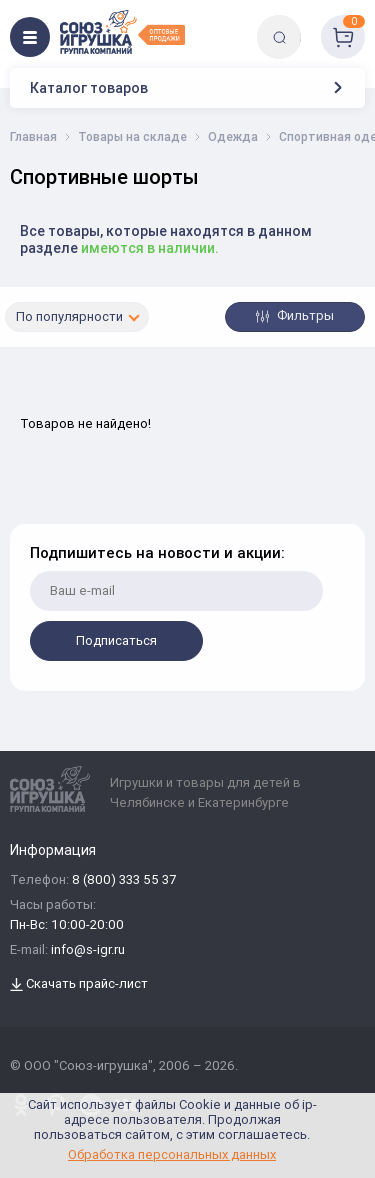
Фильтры (295, 315)
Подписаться (116, 640)
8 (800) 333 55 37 (124, 880)
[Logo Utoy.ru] (122, 32)
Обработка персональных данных (172, 1154)
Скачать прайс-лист (79, 984)
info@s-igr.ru (88, 950)
